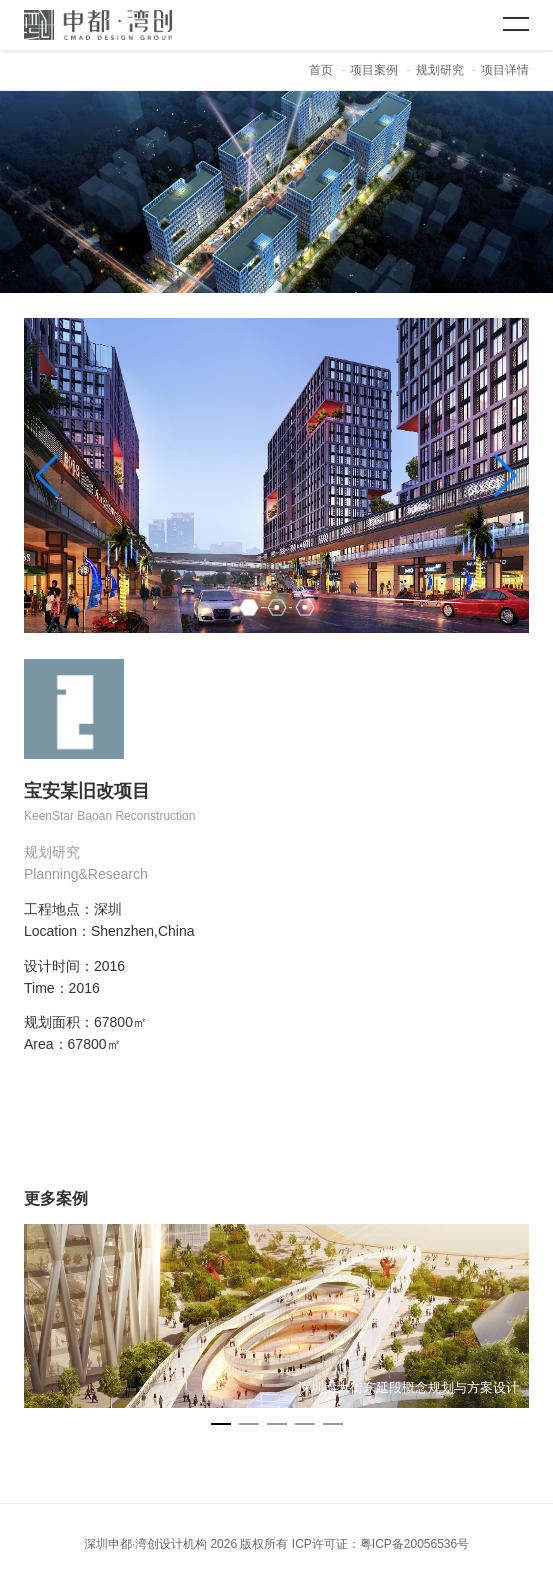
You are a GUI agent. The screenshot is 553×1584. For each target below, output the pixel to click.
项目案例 (374, 70)
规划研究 (440, 70)
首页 (321, 70)
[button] (505, 476)
